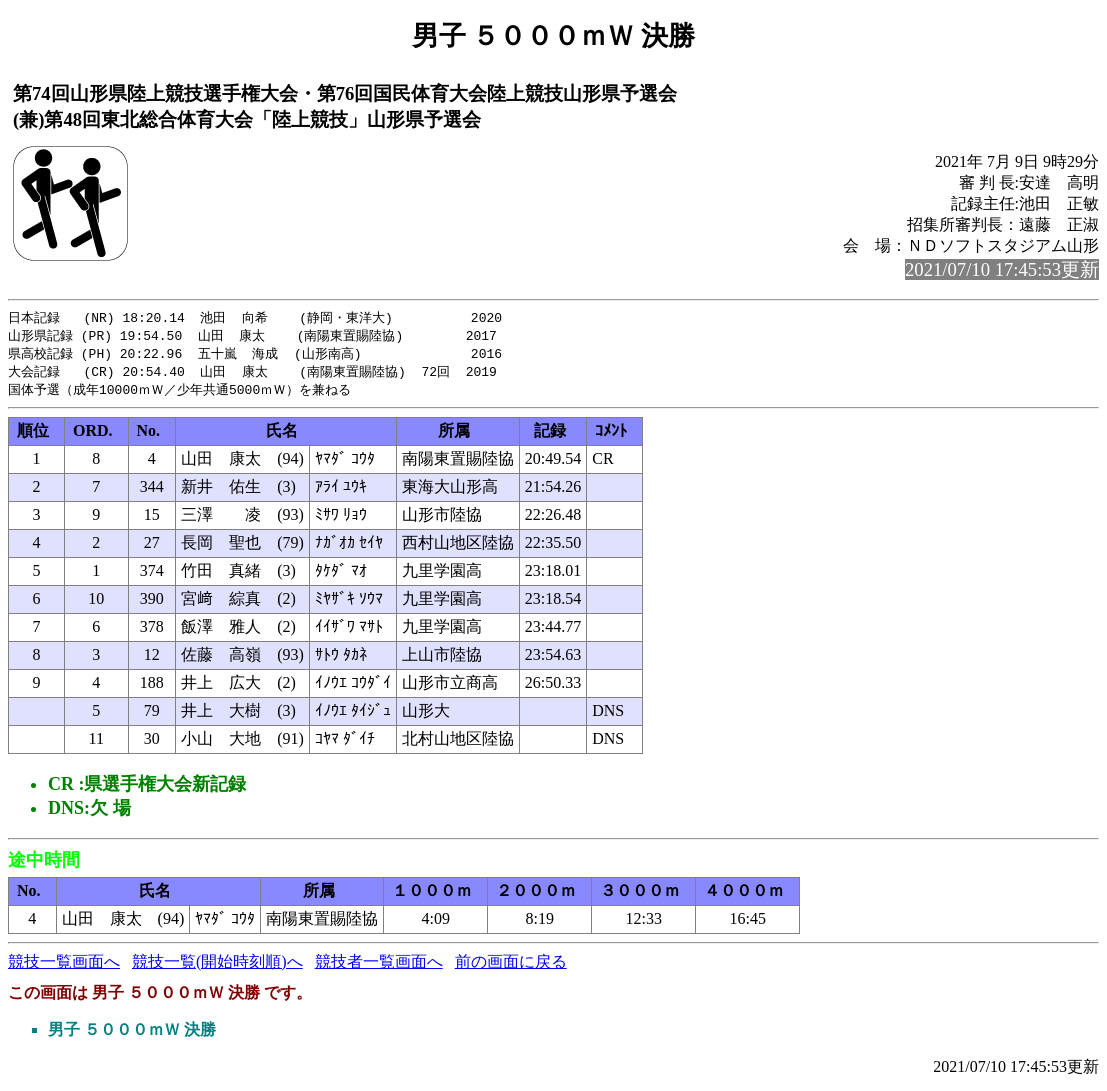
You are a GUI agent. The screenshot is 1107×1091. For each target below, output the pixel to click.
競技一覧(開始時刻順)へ (217, 966)
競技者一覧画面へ (379, 966)
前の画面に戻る (511, 966)
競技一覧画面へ (64, 966)
